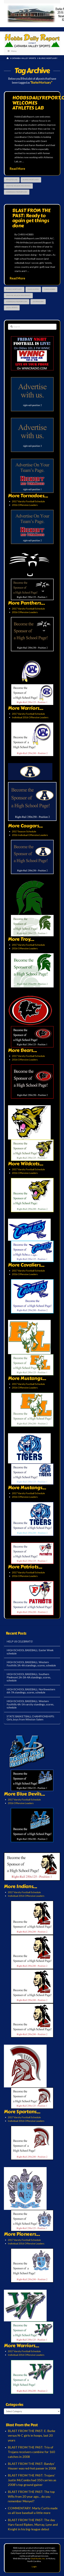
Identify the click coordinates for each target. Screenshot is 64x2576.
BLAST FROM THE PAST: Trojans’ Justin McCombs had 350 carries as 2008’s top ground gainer (32, 2480)
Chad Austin (33, 289)
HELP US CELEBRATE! (20, 1641)
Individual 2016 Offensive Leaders (30, 717)
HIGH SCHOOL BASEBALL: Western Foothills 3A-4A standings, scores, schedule (31, 1664)
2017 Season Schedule (24, 831)
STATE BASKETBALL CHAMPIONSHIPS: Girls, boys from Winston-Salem (30, 1718)
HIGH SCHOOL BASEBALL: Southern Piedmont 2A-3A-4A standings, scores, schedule (29, 1677)
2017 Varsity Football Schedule (28, 501)
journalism (38, 301)
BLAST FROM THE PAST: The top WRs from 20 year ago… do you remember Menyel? (31, 2496)
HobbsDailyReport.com (16, 192)
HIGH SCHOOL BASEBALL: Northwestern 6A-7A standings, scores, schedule (31, 1691)
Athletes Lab (11, 180)
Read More (17, 169)
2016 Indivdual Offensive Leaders (30, 835)
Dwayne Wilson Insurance (18, 186)
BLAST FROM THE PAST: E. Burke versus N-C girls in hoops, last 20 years (31, 2435)
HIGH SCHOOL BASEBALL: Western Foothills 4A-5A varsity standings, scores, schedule (30, 1704)
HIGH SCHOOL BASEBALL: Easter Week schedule (30, 1652)
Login (34, 2566)
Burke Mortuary (31, 180)
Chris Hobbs (49, 289)
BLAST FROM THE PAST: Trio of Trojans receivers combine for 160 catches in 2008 (31, 2452)
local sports (11, 307)
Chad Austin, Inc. (38, 2558)
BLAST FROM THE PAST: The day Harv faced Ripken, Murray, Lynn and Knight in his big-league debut (33, 2524)
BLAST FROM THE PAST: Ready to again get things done (31, 218)
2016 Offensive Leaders (25, 504)
